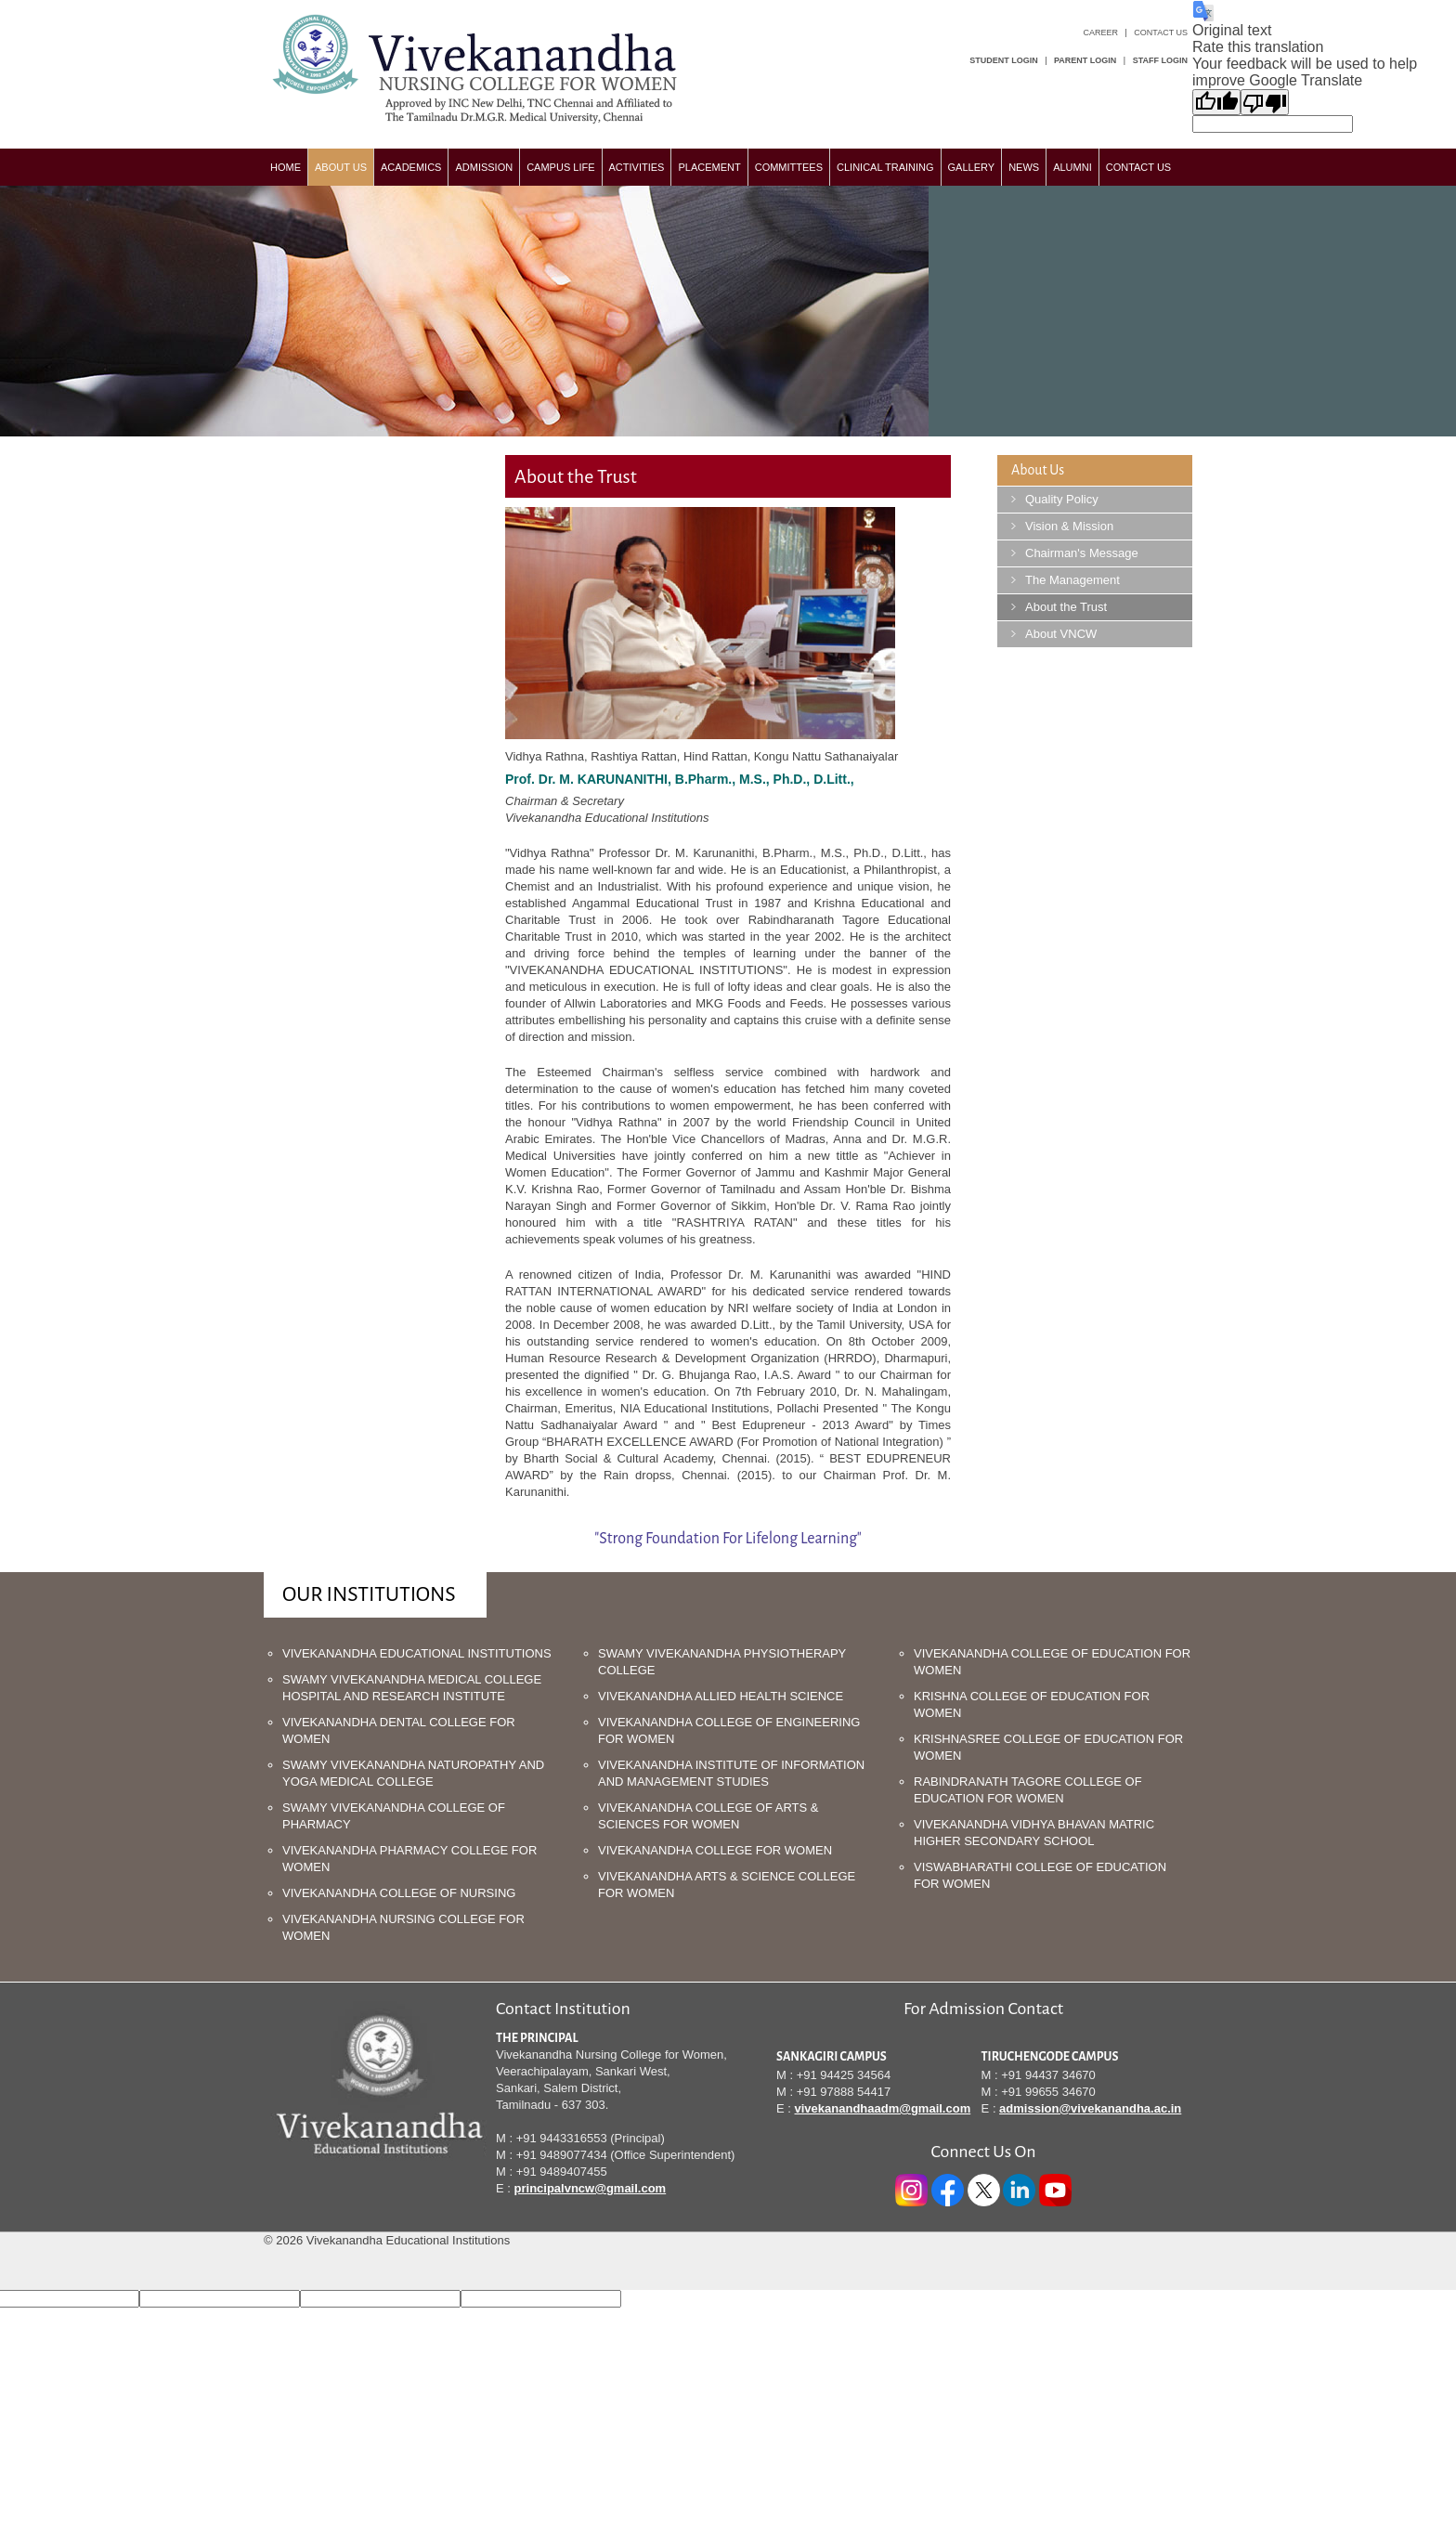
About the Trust (1066, 607)
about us (341, 167)
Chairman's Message (1081, 553)
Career (1100, 32)
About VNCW (1061, 634)
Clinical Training (885, 167)
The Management (1072, 580)
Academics (411, 167)
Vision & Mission (1069, 526)
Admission (484, 167)
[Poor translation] (1265, 102)
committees (789, 167)
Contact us (1139, 167)
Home (285, 167)
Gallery (971, 167)
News (1023, 167)
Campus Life (560, 167)
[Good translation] (1216, 102)
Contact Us (1161, 32)
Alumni (1072, 167)
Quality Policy (1061, 499)
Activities (637, 167)
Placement (709, 167)
